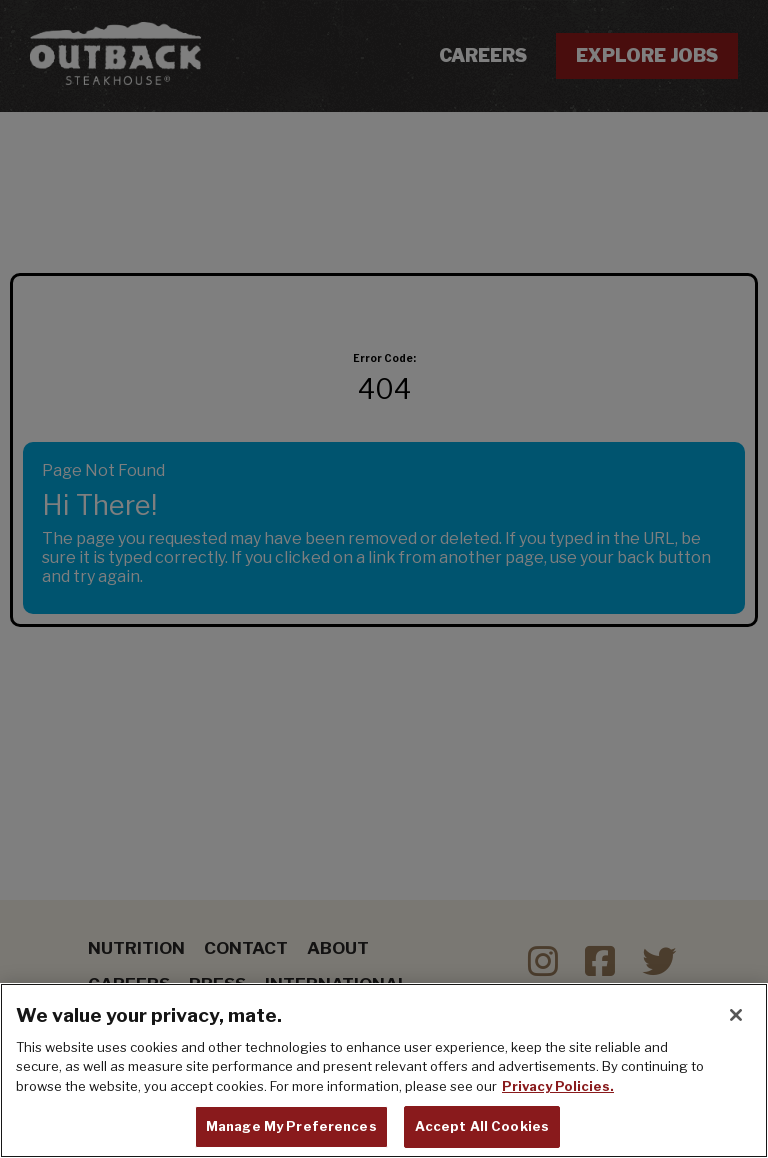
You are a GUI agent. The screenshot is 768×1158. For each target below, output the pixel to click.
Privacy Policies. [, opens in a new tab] (558, 1086)
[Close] (736, 1015)
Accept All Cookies (482, 1126)
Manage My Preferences (291, 1126)
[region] (384, 1070)
